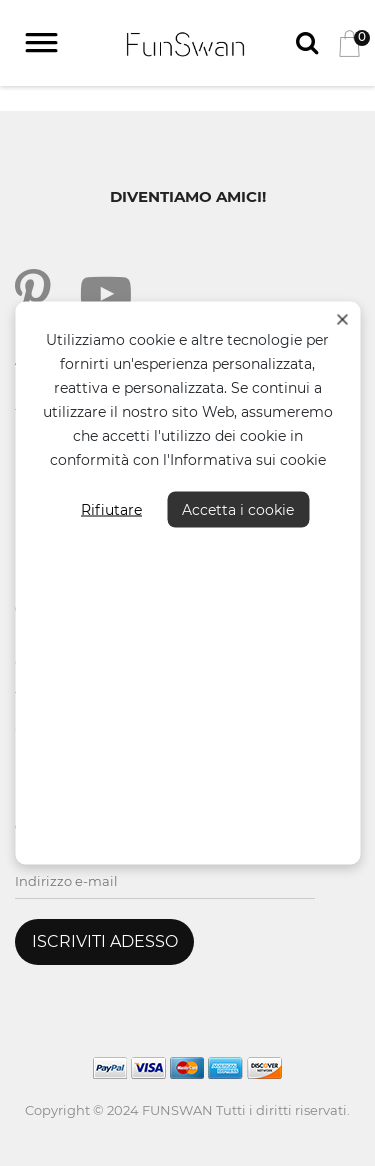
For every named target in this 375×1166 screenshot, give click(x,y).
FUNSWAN (177, 1110)
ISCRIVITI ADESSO (105, 941)
